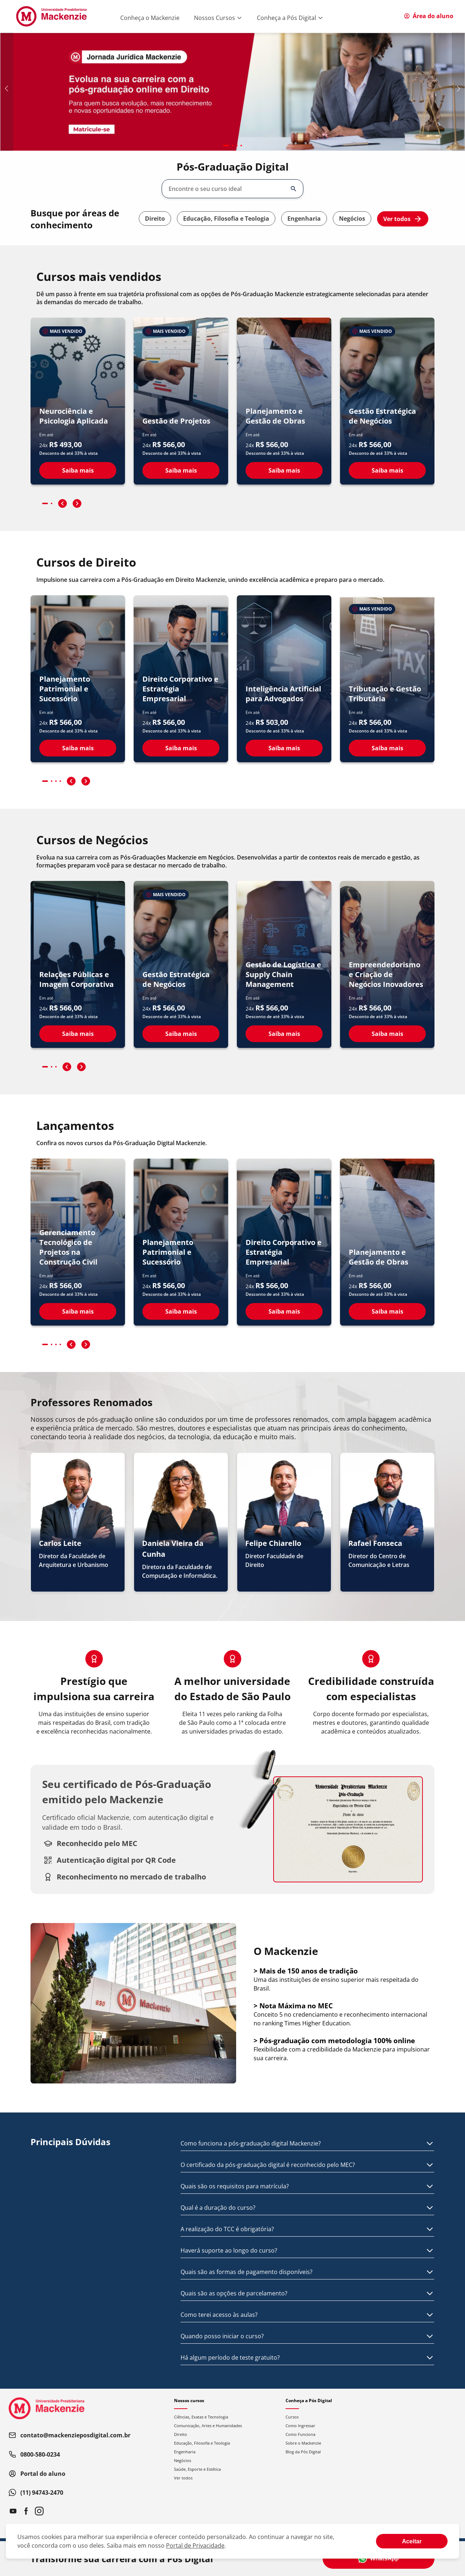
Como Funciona (300, 2434)
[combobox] (227, 188)
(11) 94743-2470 (36, 2493)
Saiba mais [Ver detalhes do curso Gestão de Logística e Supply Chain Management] (284, 1034)
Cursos (292, 2417)
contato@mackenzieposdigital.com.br (69, 2435)
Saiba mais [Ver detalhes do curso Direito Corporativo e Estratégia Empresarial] (181, 748)
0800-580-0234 (34, 2454)
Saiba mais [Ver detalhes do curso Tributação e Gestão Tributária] (387, 748)
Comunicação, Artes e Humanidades (208, 2425)
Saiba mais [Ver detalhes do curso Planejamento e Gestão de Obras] (284, 470)
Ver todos (402, 219)
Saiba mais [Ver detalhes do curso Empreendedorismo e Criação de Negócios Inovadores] (387, 1034)
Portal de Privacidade (195, 2546)
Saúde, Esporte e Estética (197, 2469)
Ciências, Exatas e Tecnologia (201, 2417)
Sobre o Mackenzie (303, 2443)
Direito (155, 219)
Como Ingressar (300, 2425)
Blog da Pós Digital (303, 2451)
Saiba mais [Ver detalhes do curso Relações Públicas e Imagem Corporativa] (78, 1034)
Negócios (352, 219)
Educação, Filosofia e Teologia (226, 219)
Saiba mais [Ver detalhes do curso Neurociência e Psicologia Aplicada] (78, 470)
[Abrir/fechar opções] (293, 188)
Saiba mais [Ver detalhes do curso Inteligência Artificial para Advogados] (284, 748)
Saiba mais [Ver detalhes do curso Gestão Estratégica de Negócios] (387, 470)
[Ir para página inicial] (51, 16)
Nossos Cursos (218, 18)
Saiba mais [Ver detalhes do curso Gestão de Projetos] (181, 470)
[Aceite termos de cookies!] (412, 2541)
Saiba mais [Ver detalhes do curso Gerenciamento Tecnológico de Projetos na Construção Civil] (78, 1311)
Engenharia (304, 219)
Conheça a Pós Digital (290, 18)
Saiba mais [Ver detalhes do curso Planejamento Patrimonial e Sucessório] (78, 748)
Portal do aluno (37, 2473)
